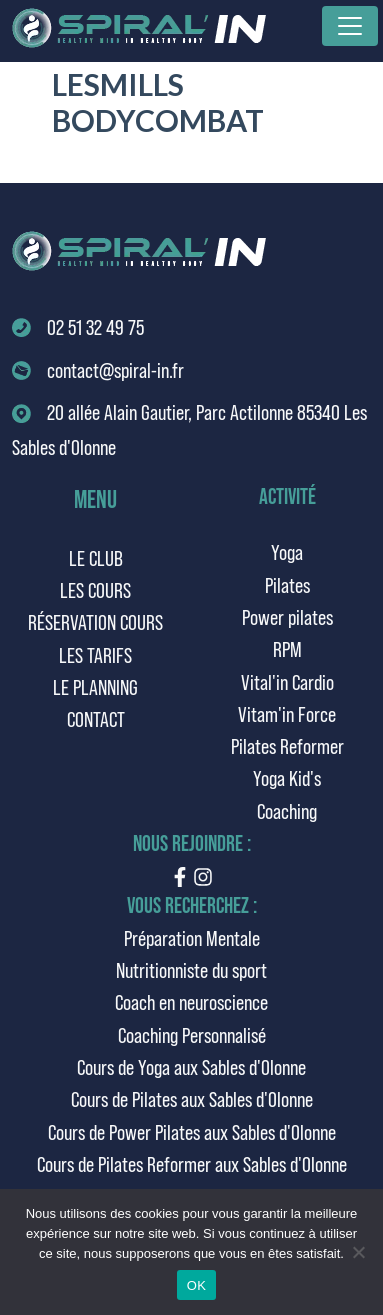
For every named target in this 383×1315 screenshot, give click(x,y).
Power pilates (287, 616)
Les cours (95, 589)
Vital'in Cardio (287, 681)
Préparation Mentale (192, 937)
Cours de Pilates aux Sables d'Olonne (192, 1098)
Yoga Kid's (287, 777)
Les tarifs (95, 654)
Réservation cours (95, 621)
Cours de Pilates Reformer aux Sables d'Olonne (192, 1163)
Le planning (95, 686)
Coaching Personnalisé (192, 1034)
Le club (96, 557)
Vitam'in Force (287, 713)
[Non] (358, 1252)
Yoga (287, 551)
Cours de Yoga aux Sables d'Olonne (191, 1066)
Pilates (287, 584)
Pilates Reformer (287, 745)
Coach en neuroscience (191, 1001)
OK (196, 1285)
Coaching (287, 810)
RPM (287, 648)
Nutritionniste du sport (191, 969)
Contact (96, 718)
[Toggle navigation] (350, 26)
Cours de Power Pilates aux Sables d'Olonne (192, 1131)
